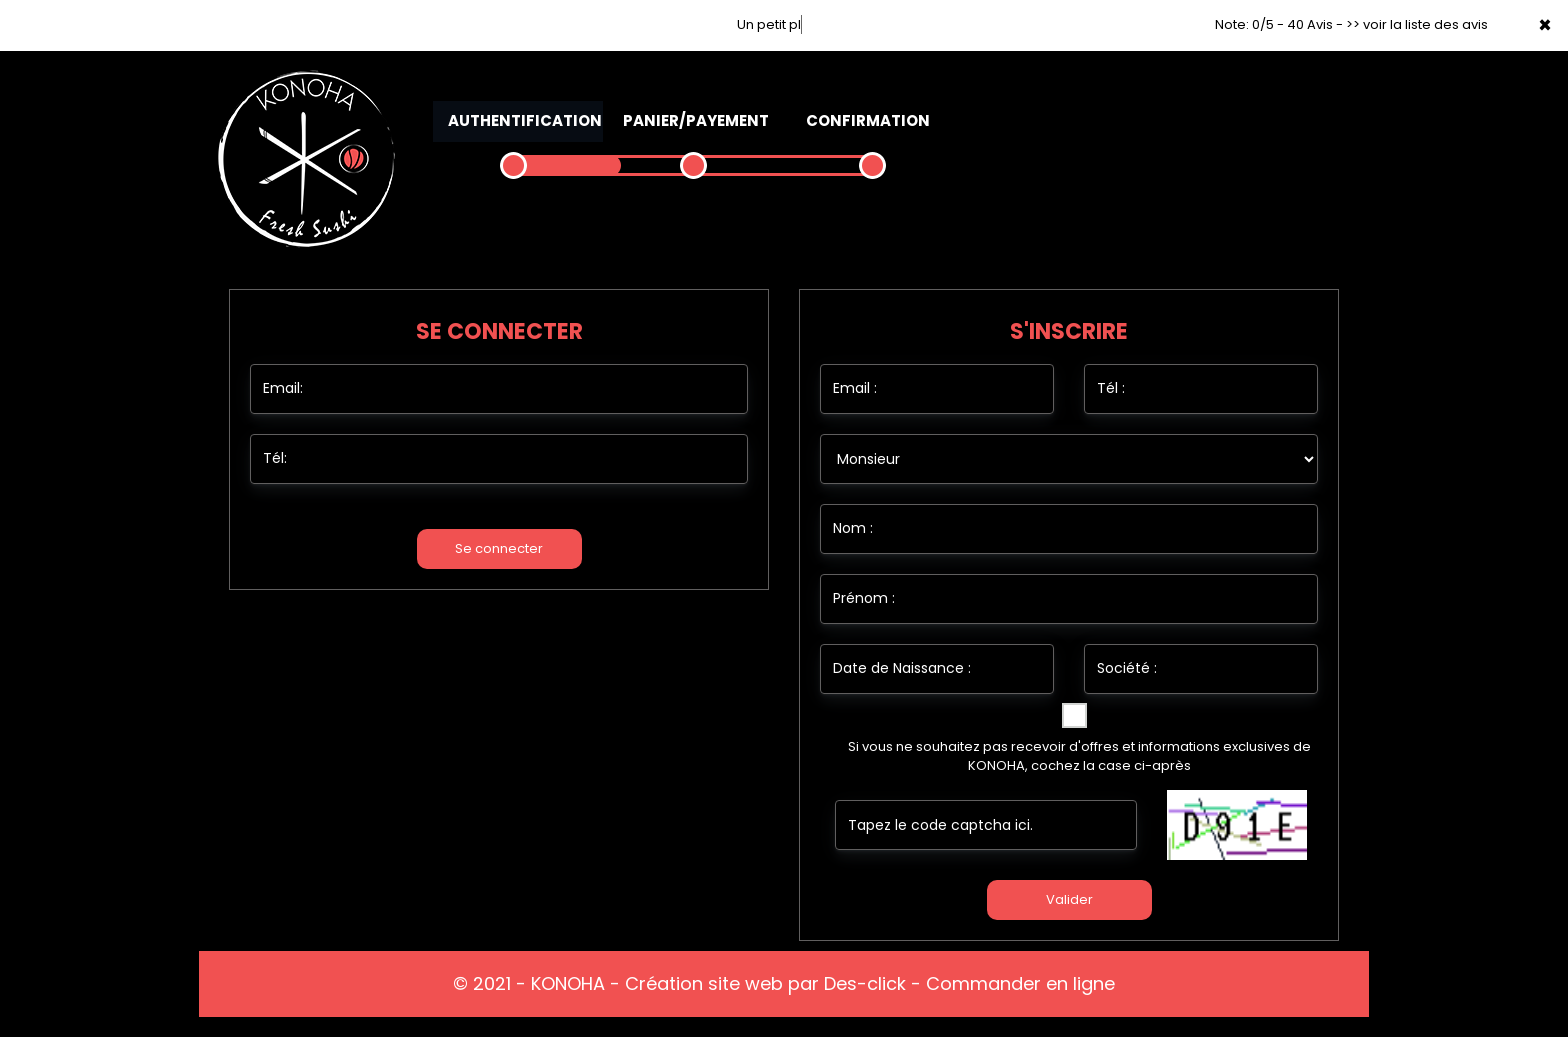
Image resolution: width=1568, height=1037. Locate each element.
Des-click (865, 983)
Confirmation (868, 120)
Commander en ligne (1020, 983)
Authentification (525, 120)
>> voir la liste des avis (1417, 24)
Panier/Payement (696, 120)
